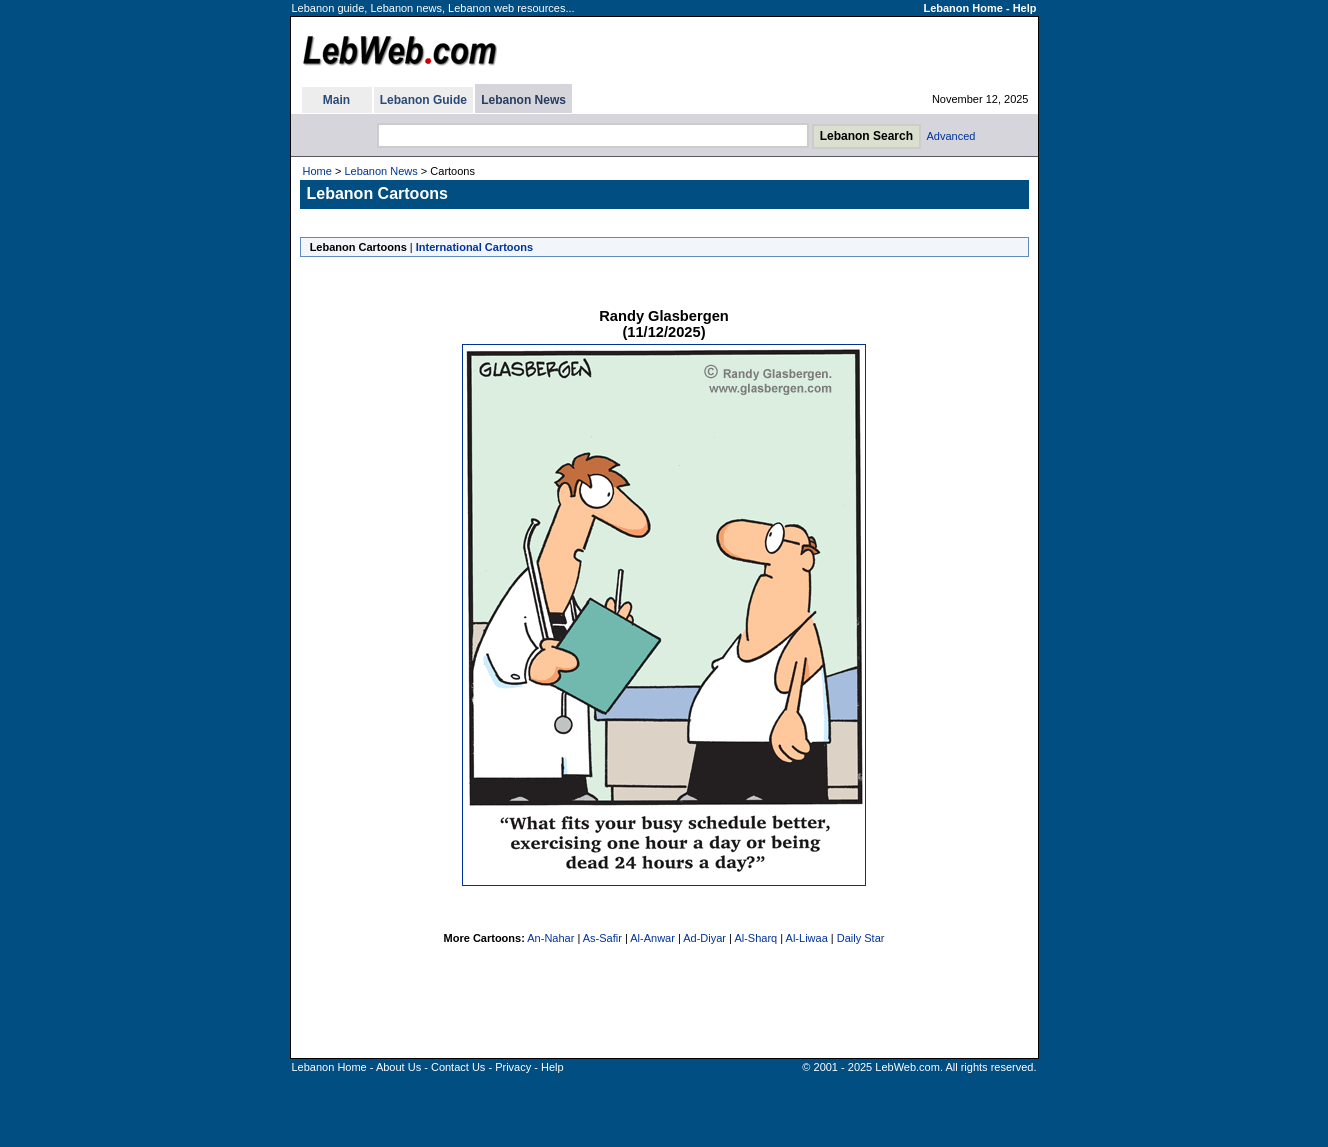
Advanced (951, 136)
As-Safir (602, 938)
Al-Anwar (652, 938)
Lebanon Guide (423, 100)
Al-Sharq (755, 938)
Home (317, 171)
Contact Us (458, 1067)
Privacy (513, 1067)
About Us (398, 1067)
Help (1025, 8)
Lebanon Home (962, 8)
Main (336, 100)
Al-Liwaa (807, 938)
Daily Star (861, 938)
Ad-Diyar (704, 938)
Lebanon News (523, 100)
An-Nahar (550, 938)
